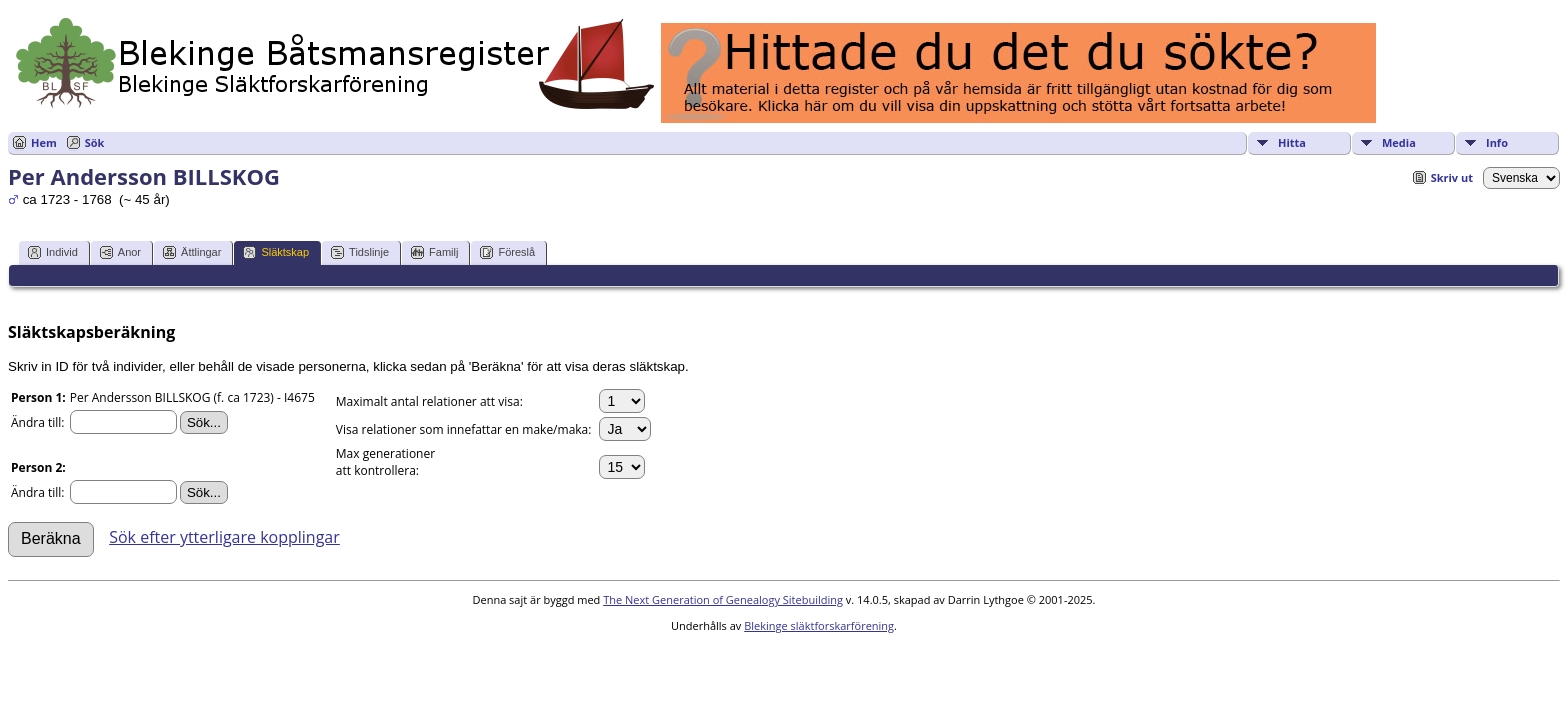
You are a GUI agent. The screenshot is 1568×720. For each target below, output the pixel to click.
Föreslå (507, 252)
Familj (434, 252)
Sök (95, 142)
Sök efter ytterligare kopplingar (224, 537)
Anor (120, 252)
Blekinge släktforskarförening (819, 625)
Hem (44, 142)
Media (1399, 142)
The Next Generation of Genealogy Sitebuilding (723, 599)
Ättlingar (192, 252)
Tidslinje (360, 252)
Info (1497, 142)
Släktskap (276, 252)
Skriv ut (1452, 177)
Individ (53, 252)
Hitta (1292, 142)
